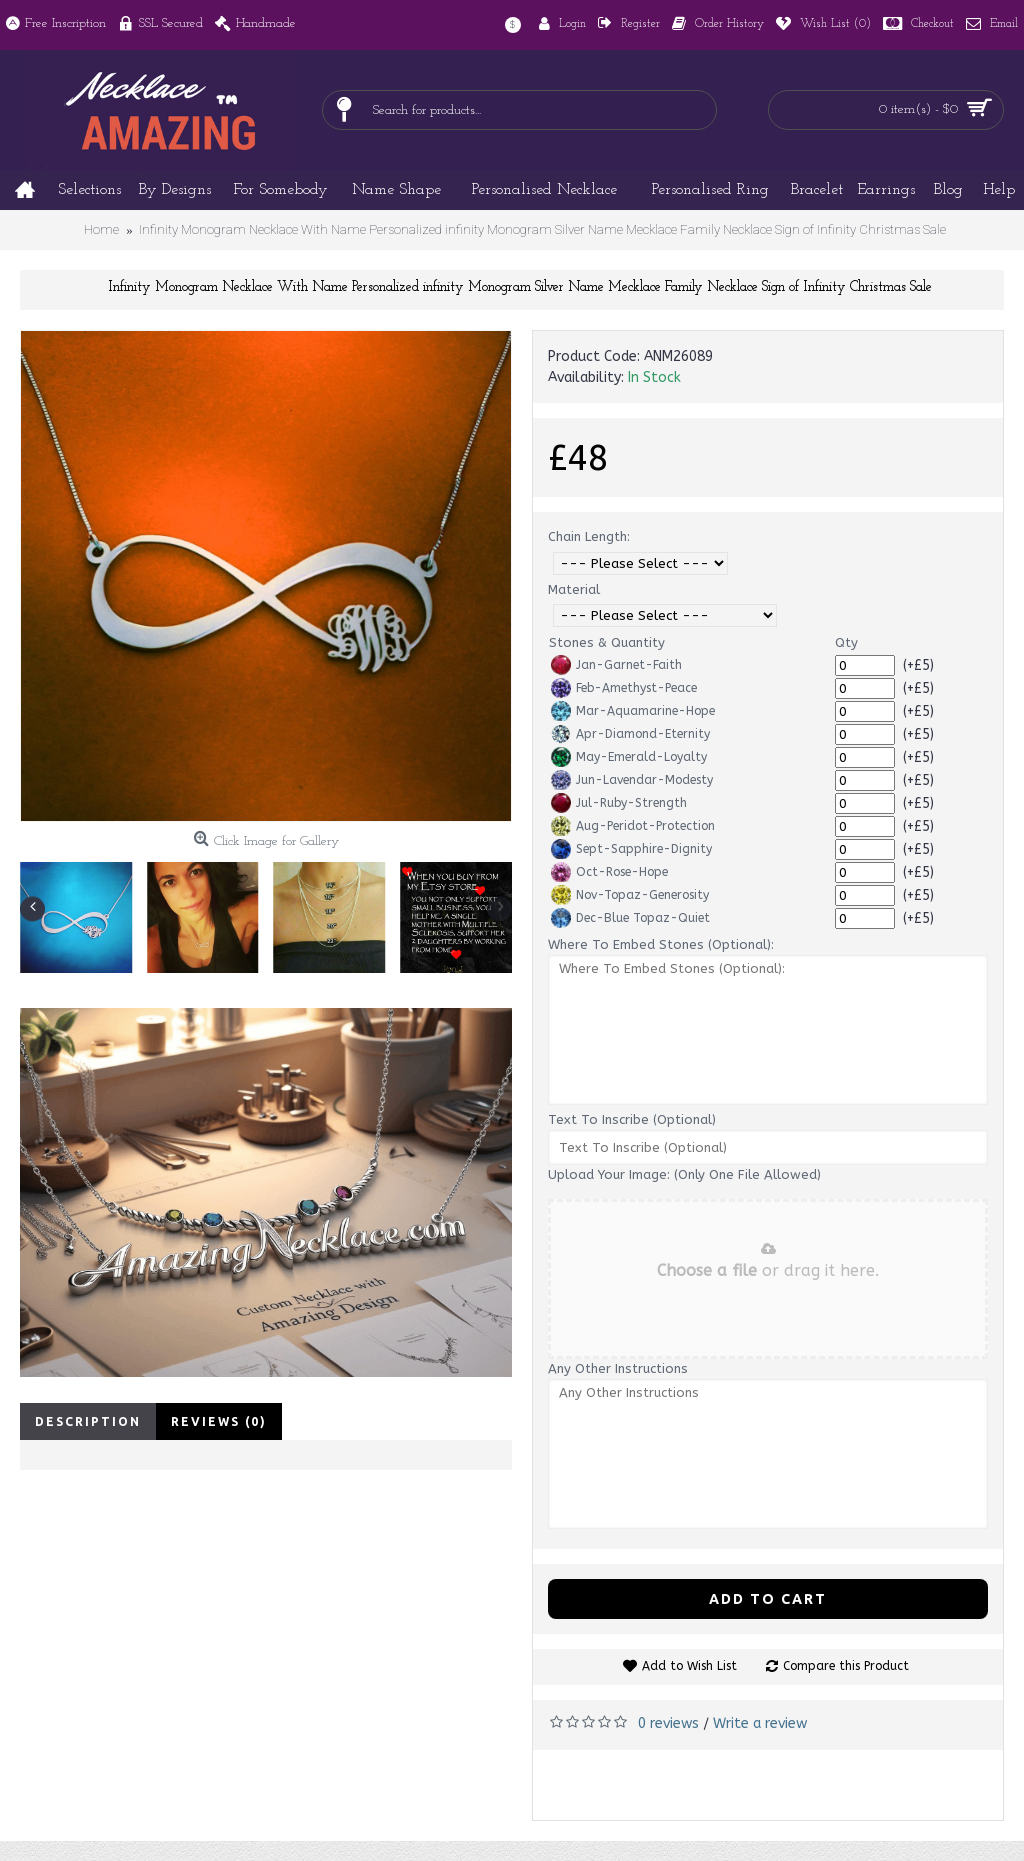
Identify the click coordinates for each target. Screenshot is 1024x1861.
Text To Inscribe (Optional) (632, 1119)
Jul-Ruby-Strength (619, 803)
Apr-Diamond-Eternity (630, 734)
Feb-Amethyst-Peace (624, 688)
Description (88, 1421)
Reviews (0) (219, 1421)
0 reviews (668, 1723)
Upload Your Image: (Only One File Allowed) (684, 1174)
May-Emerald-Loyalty (629, 757)
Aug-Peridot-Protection (633, 826)
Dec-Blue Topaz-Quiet (630, 918)
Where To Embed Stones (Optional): (661, 944)
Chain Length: (589, 536)
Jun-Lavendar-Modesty (632, 780)
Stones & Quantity (607, 642)
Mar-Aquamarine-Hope (633, 711)
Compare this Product (846, 1666)
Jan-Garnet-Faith (616, 665)
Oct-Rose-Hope (609, 872)
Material (574, 589)
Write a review (760, 1723)
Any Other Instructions (618, 1368)
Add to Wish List (689, 1666)
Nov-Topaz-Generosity (630, 895)
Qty (846, 642)
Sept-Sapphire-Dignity (631, 849)
